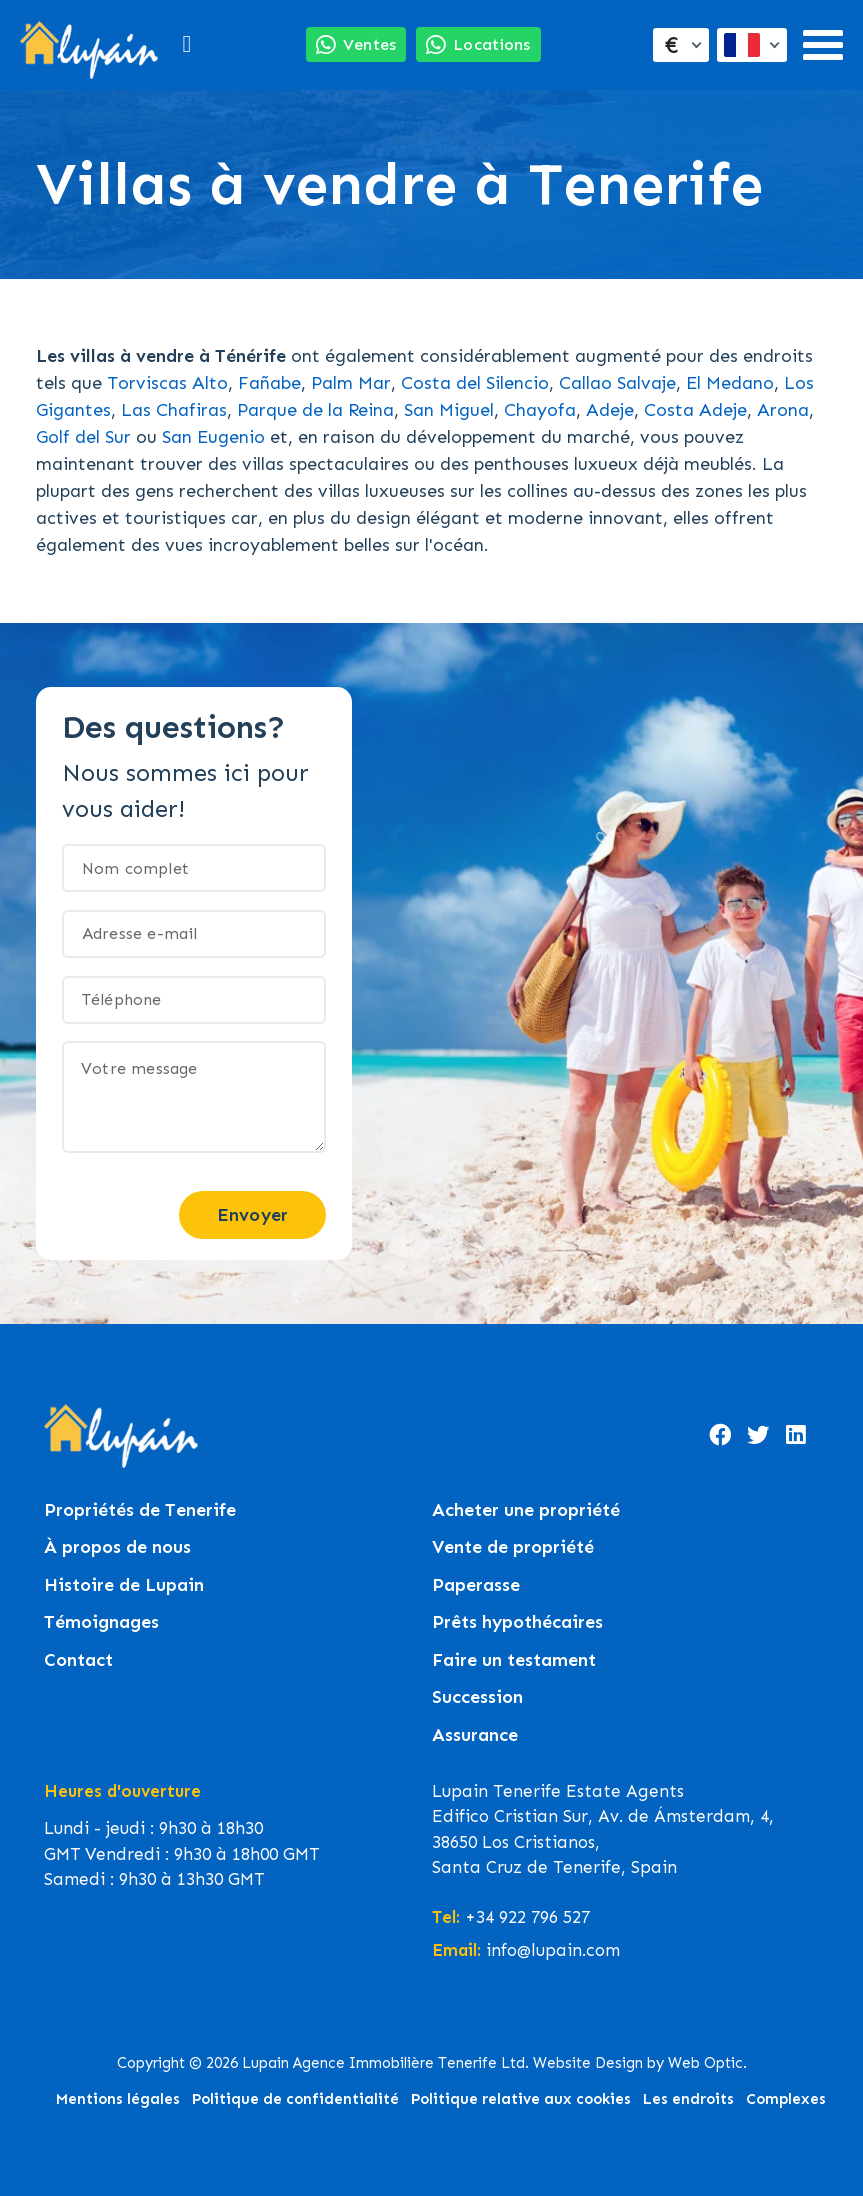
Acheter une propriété (526, 1510)
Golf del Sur (83, 437)
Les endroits (688, 2099)
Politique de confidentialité (295, 2099)
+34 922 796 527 (527, 1917)
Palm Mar (351, 383)
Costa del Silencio (475, 383)
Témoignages (101, 1622)
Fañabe (269, 383)
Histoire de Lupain (124, 1585)
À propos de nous (117, 1547)
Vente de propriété (513, 1547)
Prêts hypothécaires (517, 1622)
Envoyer (252, 1215)
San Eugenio (213, 437)
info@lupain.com (553, 1950)
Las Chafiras (174, 410)
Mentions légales (118, 2099)
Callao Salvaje (617, 383)
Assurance (475, 1735)
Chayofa (540, 410)
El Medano (730, 383)
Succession (477, 1697)
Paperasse (476, 1585)
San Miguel (449, 410)
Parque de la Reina (315, 410)
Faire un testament (514, 1660)
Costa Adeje (695, 410)
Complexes (786, 2099)
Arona (783, 410)
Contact (78, 1660)
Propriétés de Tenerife (140, 1510)
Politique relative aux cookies (521, 2099)
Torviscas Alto (167, 383)
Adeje (610, 410)
